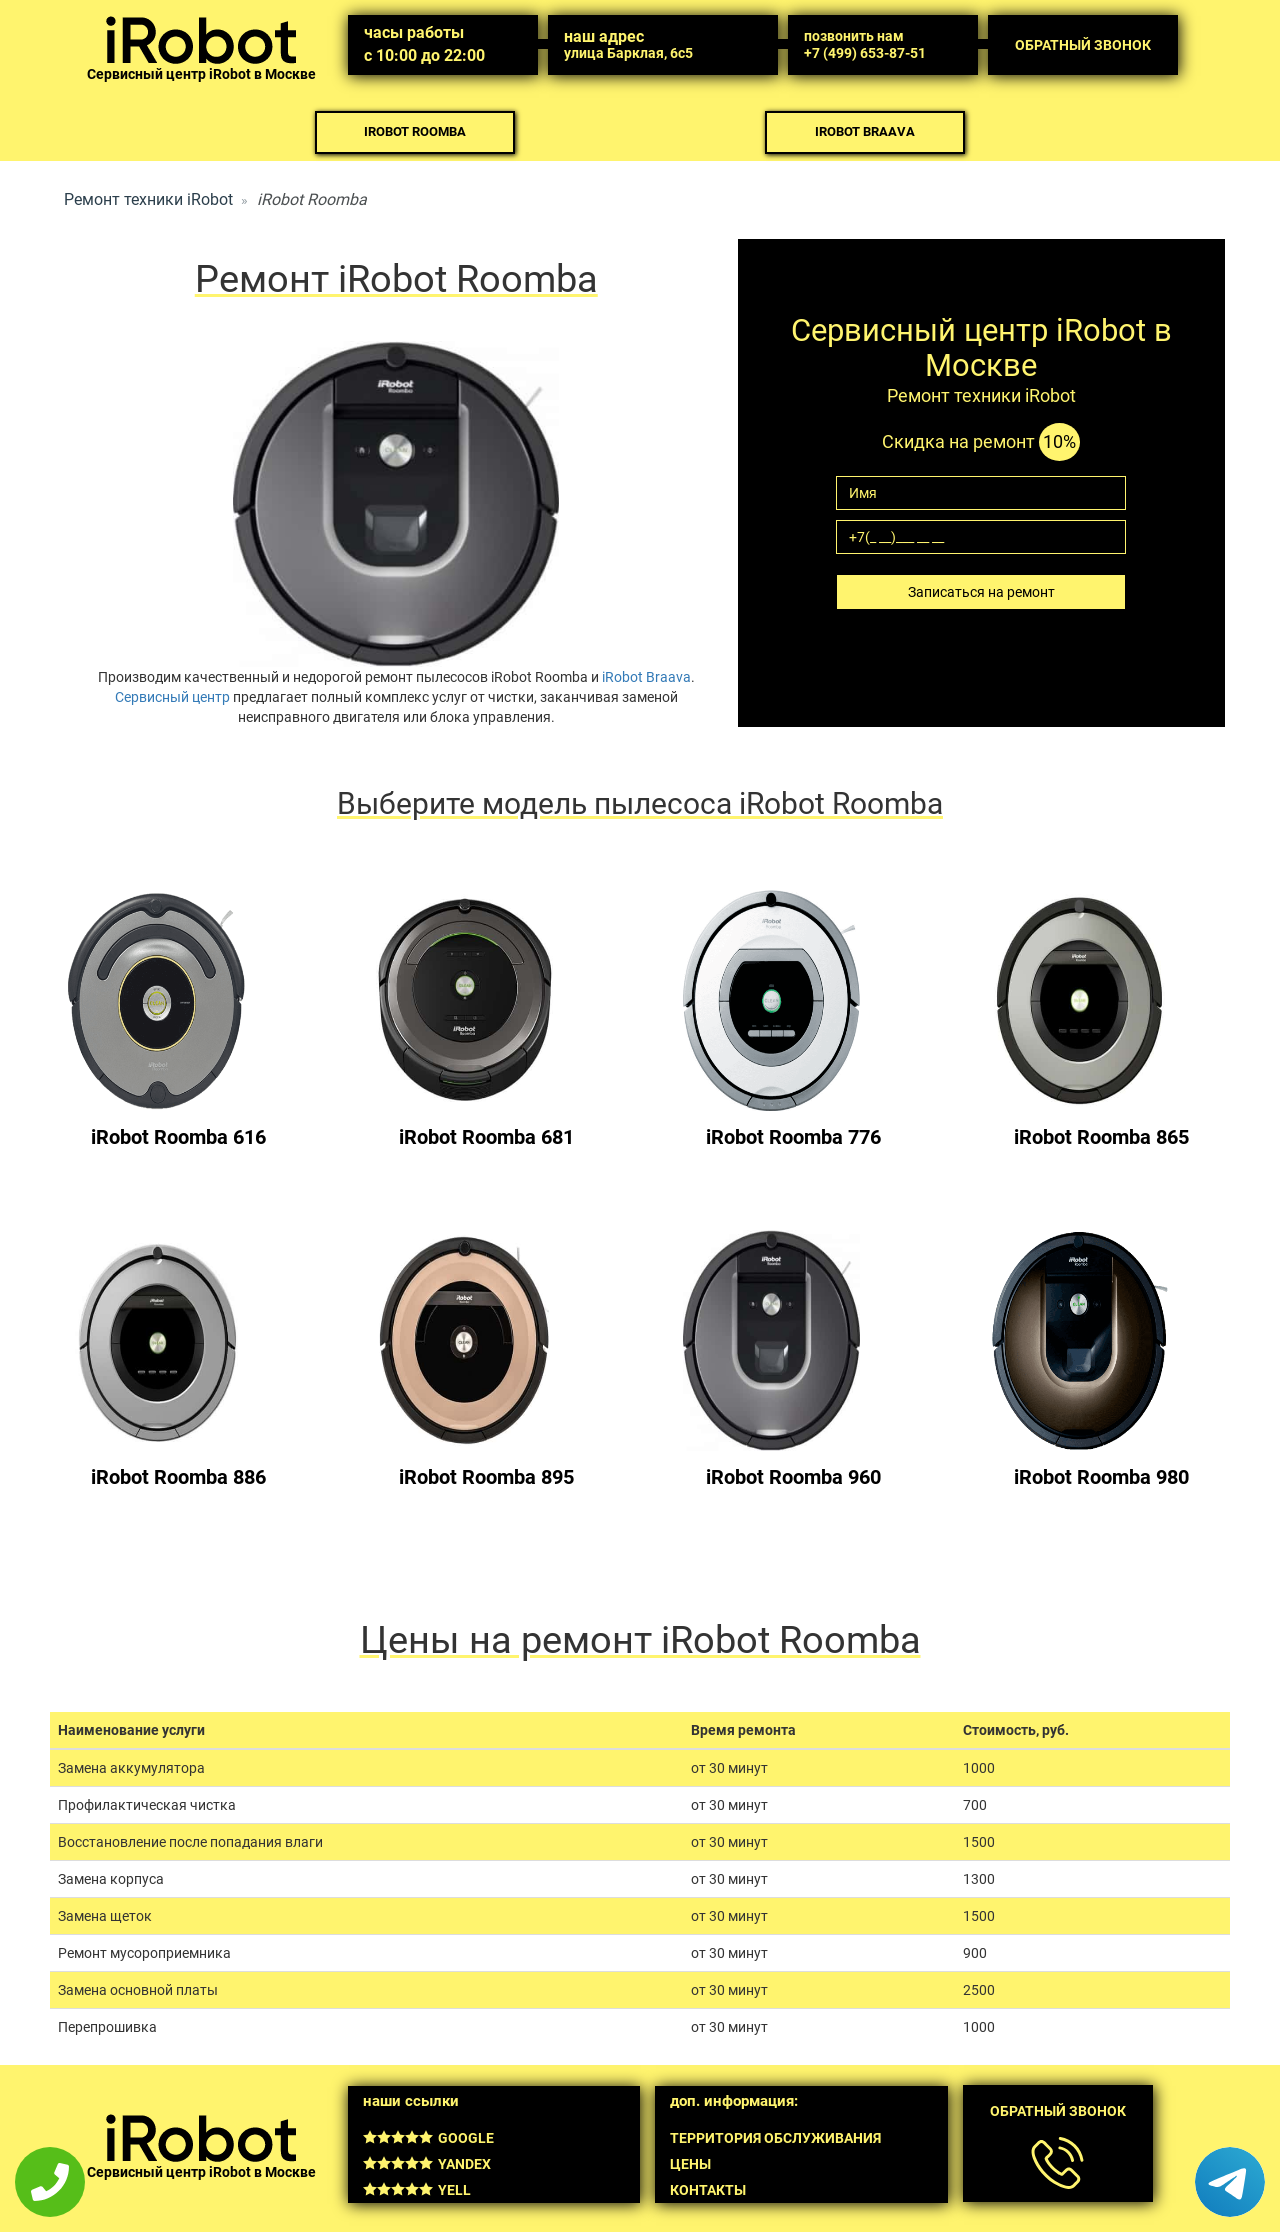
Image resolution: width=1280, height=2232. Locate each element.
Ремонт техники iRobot (148, 199)
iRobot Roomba (415, 131)
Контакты (708, 2190)
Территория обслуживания (775, 2138)
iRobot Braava (865, 131)
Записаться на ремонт (981, 592)
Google (428, 2138)
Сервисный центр (172, 697)
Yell (417, 2190)
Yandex (427, 2164)
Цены (690, 2164)
